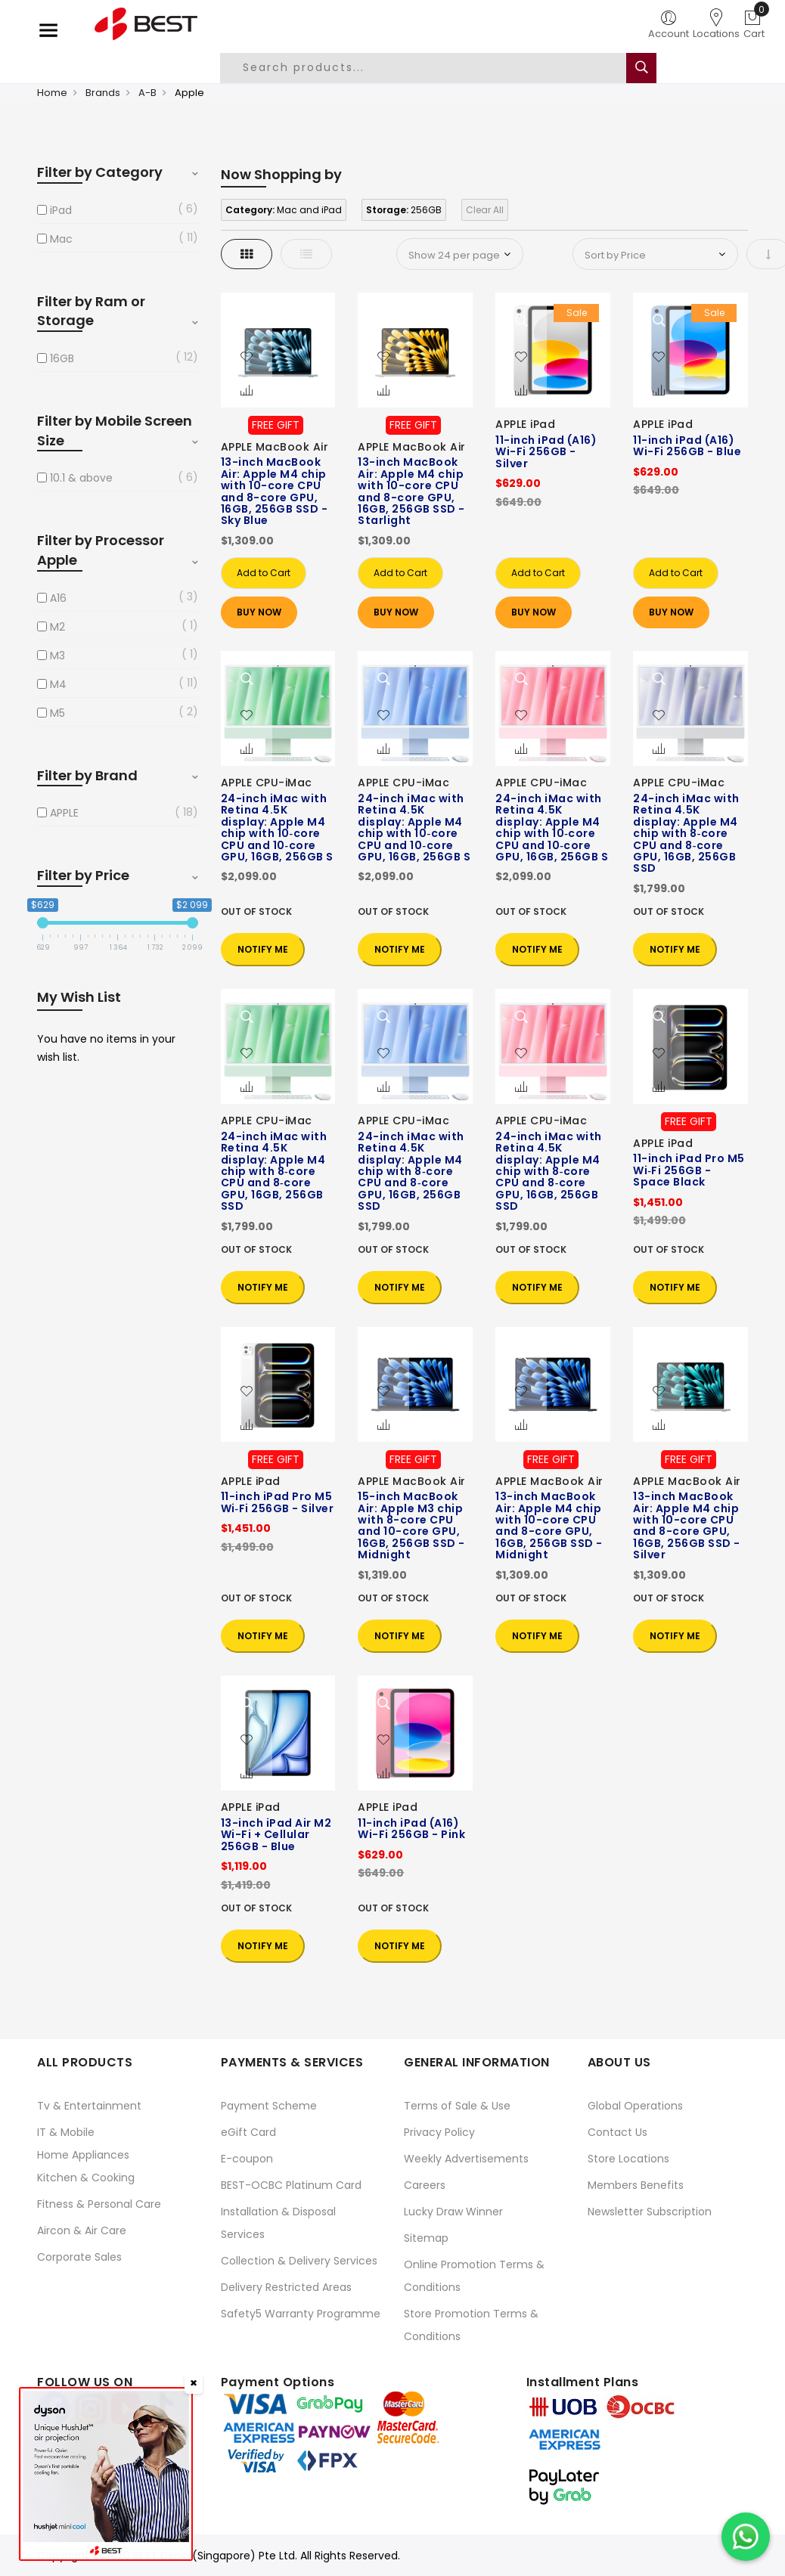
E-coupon (247, 2158)
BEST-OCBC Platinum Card (291, 2185)
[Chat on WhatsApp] (745, 2536)
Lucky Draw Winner (453, 2211)
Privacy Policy (439, 2132)
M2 (57, 626)
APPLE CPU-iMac (266, 782)
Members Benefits (636, 2185)
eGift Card (248, 2132)
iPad (61, 210)
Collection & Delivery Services (299, 2260)
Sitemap (426, 2238)
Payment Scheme (269, 2105)
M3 (57, 655)
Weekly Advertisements (466, 2158)
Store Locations (628, 2158)
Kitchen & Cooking (86, 2177)
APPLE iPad (525, 424)
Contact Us (617, 2132)
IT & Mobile (66, 2132)
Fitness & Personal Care (99, 2204)
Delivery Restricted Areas (286, 2287)
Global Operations (635, 2105)
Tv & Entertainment (89, 2105)
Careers (424, 2185)
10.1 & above (81, 477)
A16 (58, 598)
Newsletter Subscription (650, 2211)
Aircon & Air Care (81, 2230)
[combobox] (435, 68)
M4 (58, 684)
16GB (62, 358)
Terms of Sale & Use (457, 2105)
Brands (102, 92)
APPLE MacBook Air (275, 446)
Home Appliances (83, 2154)
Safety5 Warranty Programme (300, 2313)
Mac (61, 238)
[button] (246, 357)
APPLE (64, 812)
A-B (147, 92)
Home (52, 92)
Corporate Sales (79, 2256)
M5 (57, 713)
